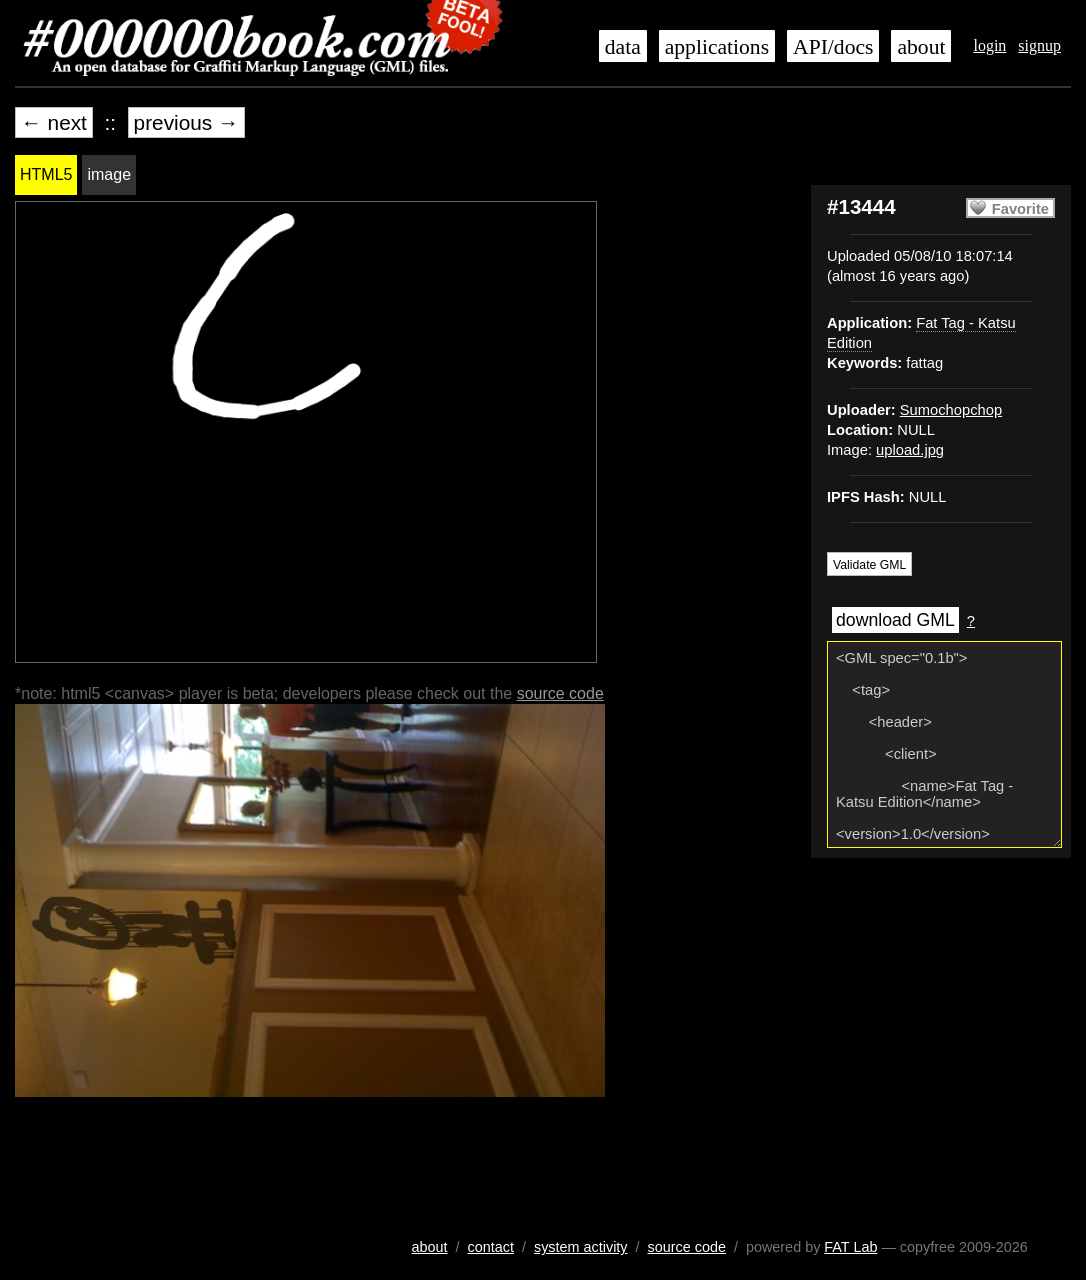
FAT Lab (850, 1247)
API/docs (833, 47)
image (109, 174)
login (989, 45)
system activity (581, 1247)
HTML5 (46, 174)
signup (1039, 45)
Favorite (1020, 209)
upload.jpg (910, 450)
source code (560, 693)
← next (54, 122)
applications (717, 47)
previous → (186, 122)
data (623, 47)
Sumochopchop (951, 410)
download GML (895, 620)
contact (491, 1247)
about (921, 47)
